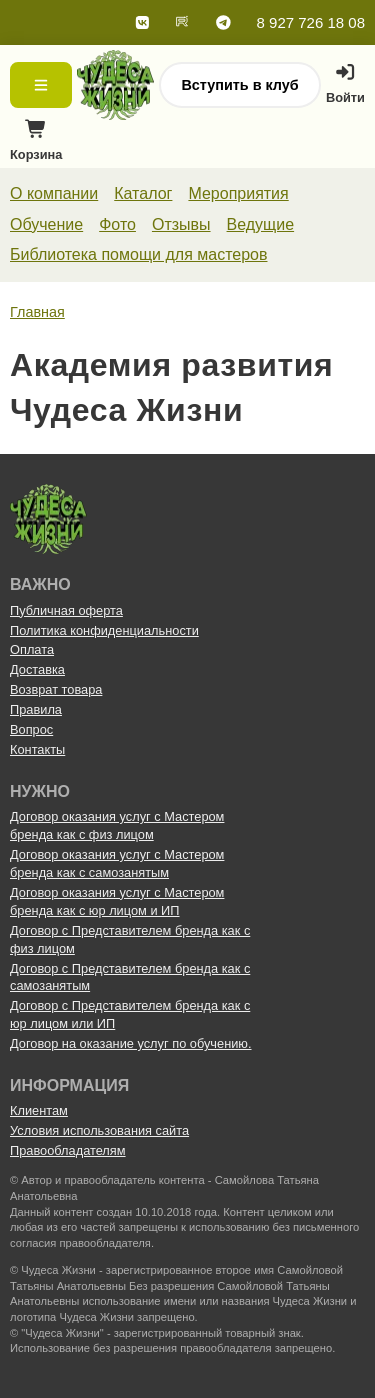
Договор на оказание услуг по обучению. (131, 1043)
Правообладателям (68, 1150)
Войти (345, 84)
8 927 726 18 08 (311, 22)
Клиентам (39, 1110)
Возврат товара (56, 689)
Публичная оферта (66, 610)
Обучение (46, 224)
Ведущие (261, 224)
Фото (117, 224)
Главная (37, 312)
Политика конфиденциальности (104, 630)
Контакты (37, 749)
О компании (54, 193)
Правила (36, 709)
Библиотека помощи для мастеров (138, 254)
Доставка (37, 669)
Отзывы (181, 224)
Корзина (36, 145)
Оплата (32, 649)
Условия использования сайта (99, 1130)
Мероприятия (238, 193)
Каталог (143, 193)
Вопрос (31, 729)
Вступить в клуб (239, 85)
